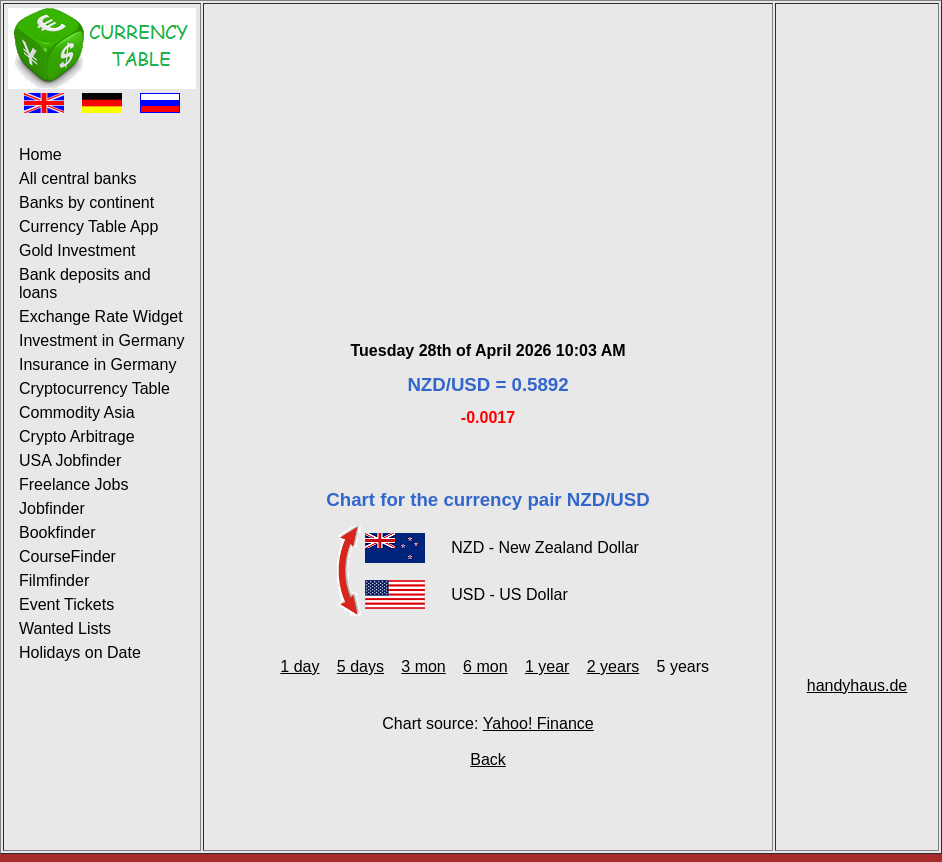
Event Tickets (66, 604)
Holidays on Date (80, 652)
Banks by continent (86, 202)
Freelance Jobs (73, 484)
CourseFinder (67, 556)
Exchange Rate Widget (101, 316)
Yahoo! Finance (538, 723)
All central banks (77, 178)
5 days (360, 666)
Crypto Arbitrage (77, 436)
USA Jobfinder (70, 460)
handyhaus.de (857, 685)
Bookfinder (57, 532)
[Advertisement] (488, 148)
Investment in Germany (101, 340)
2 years (613, 666)
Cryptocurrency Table (94, 388)
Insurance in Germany (97, 364)
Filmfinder (54, 580)
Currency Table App (88, 226)
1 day (299, 666)
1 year (547, 666)
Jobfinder (52, 508)
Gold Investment (77, 250)
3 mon (423, 666)
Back (488, 759)
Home (40, 154)
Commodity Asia (77, 412)
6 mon (485, 666)
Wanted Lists (65, 628)
